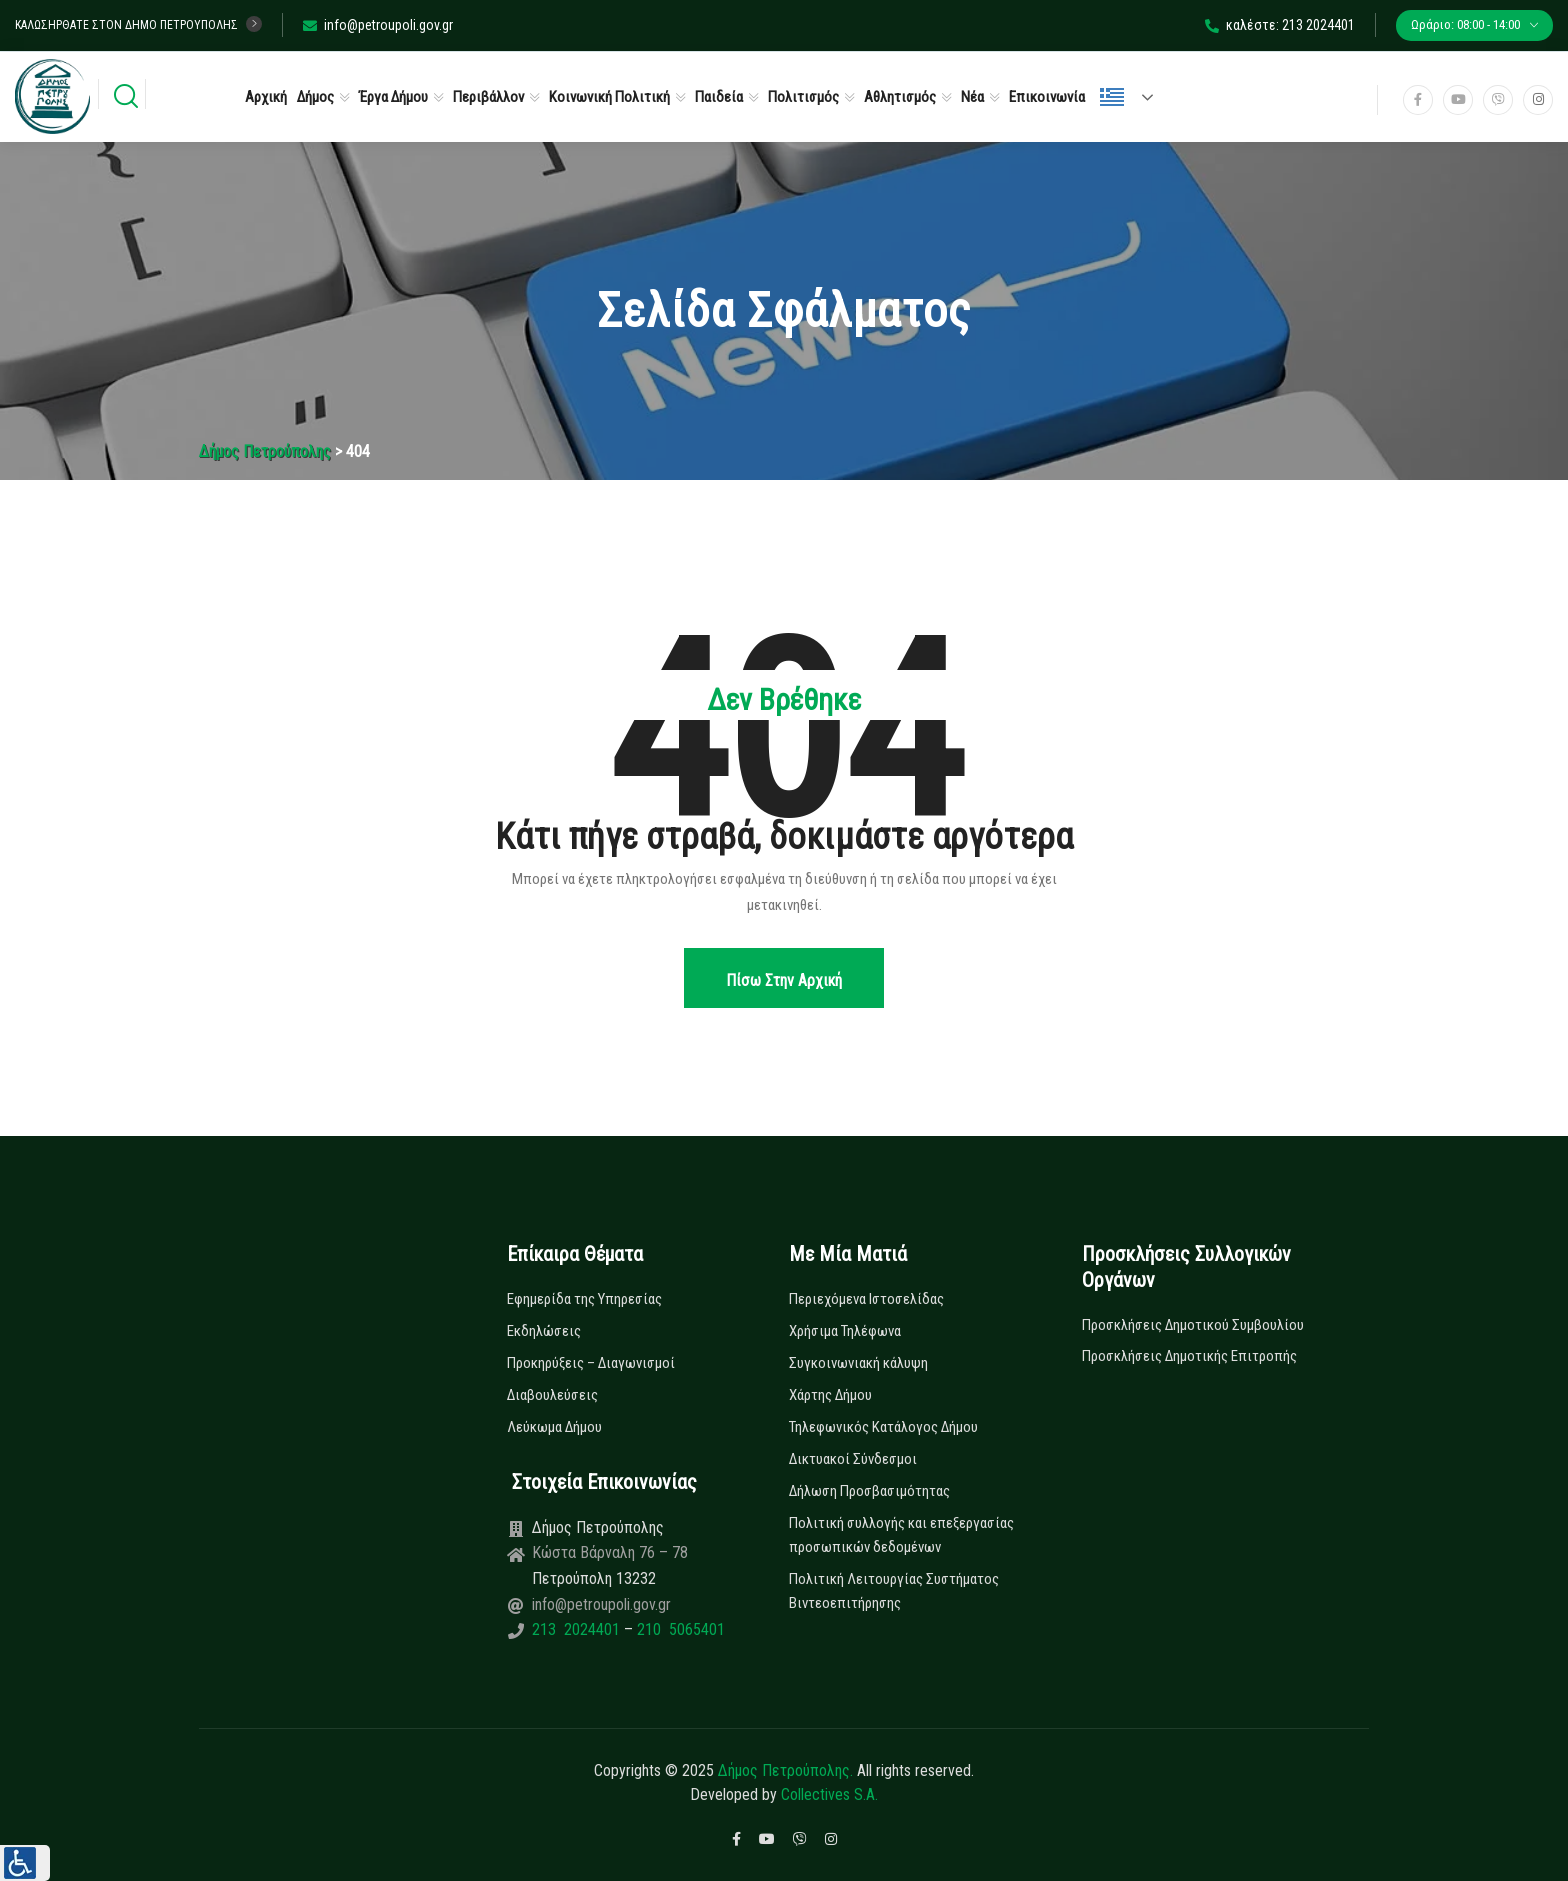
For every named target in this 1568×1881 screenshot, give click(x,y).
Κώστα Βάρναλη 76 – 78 (610, 1552)
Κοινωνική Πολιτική (609, 97)
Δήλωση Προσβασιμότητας (869, 1491)
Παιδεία (719, 97)
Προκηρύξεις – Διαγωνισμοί (591, 1363)
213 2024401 (578, 1629)
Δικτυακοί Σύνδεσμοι (853, 1459)
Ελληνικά (1112, 97)
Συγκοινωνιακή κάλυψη (858, 1363)
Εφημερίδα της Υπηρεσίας (584, 1299)
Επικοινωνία (1047, 97)
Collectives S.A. (829, 1794)
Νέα (972, 97)
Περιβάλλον (488, 97)
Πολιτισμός (803, 97)
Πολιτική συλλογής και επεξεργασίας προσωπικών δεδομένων (901, 1535)
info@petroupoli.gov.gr (378, 25)
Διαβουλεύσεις (552, 1395)
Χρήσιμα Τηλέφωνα (845, 1331)
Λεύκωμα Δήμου (554, 1427)
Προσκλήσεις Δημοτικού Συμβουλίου (1193, 1325)
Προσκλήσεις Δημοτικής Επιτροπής (1189, 1356)
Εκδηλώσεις (544, 1331)
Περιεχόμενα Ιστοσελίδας (866, 1299)
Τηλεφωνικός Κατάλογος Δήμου (883, 1427)
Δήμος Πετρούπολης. (785, 1770)
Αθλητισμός (900, 97)
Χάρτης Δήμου (830, 1395)
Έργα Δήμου (393, 97)
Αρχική (266, 97)
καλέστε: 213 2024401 (1280, 25)
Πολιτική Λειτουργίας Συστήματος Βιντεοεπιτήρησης (894, 1591)
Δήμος (315, 97)
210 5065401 (679, 1629)
